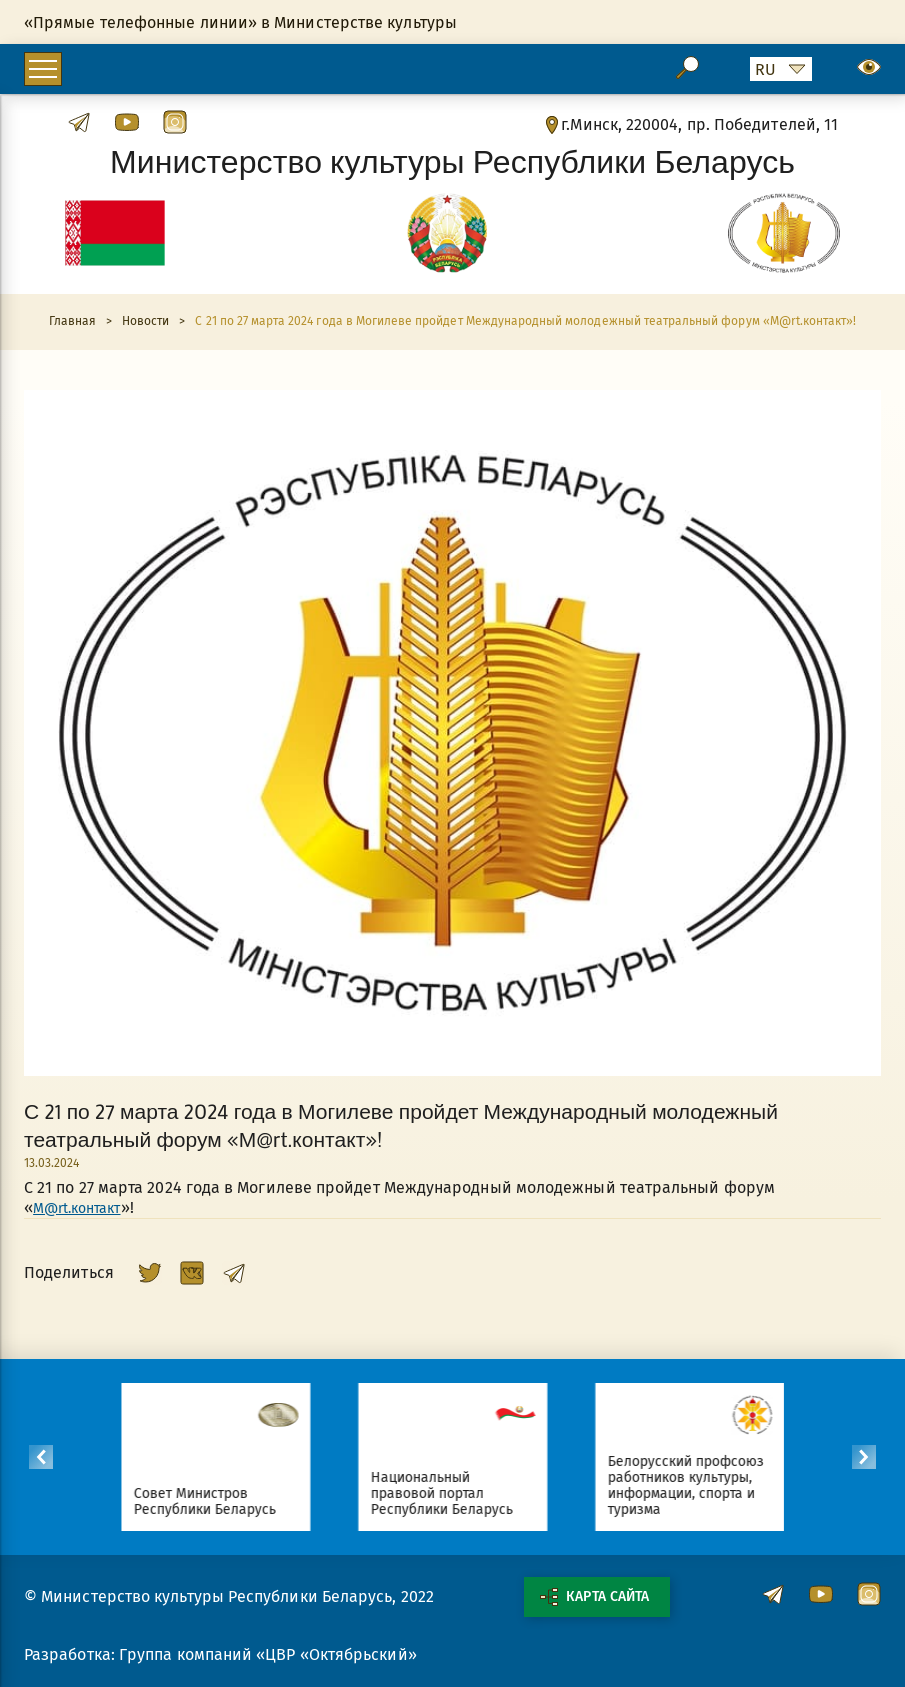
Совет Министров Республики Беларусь (213, 1501)
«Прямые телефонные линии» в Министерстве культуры (240, 22)
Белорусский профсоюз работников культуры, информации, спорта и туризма (694, 1485)
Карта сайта (594, 1597)
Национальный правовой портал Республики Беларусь (450, 1493)
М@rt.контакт (76, 1208)
